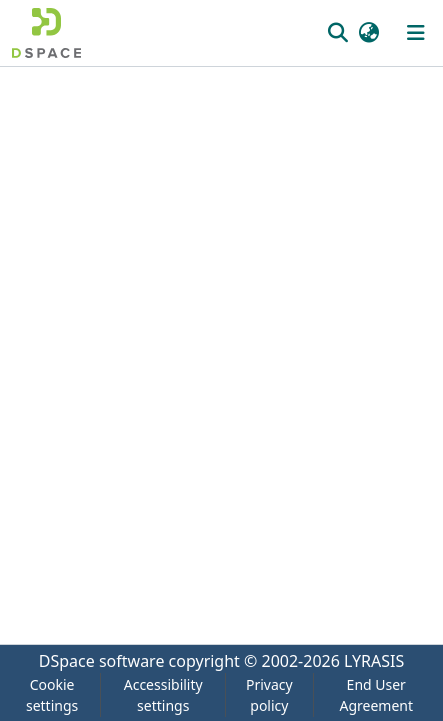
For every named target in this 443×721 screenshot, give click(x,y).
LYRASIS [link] (374, 661)
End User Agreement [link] (376, 695)
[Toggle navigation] (416, 33)
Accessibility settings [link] (163, 695)
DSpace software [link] (102, 661)
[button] (46, 33)
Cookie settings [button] (52, 695)
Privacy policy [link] (269, 695)
